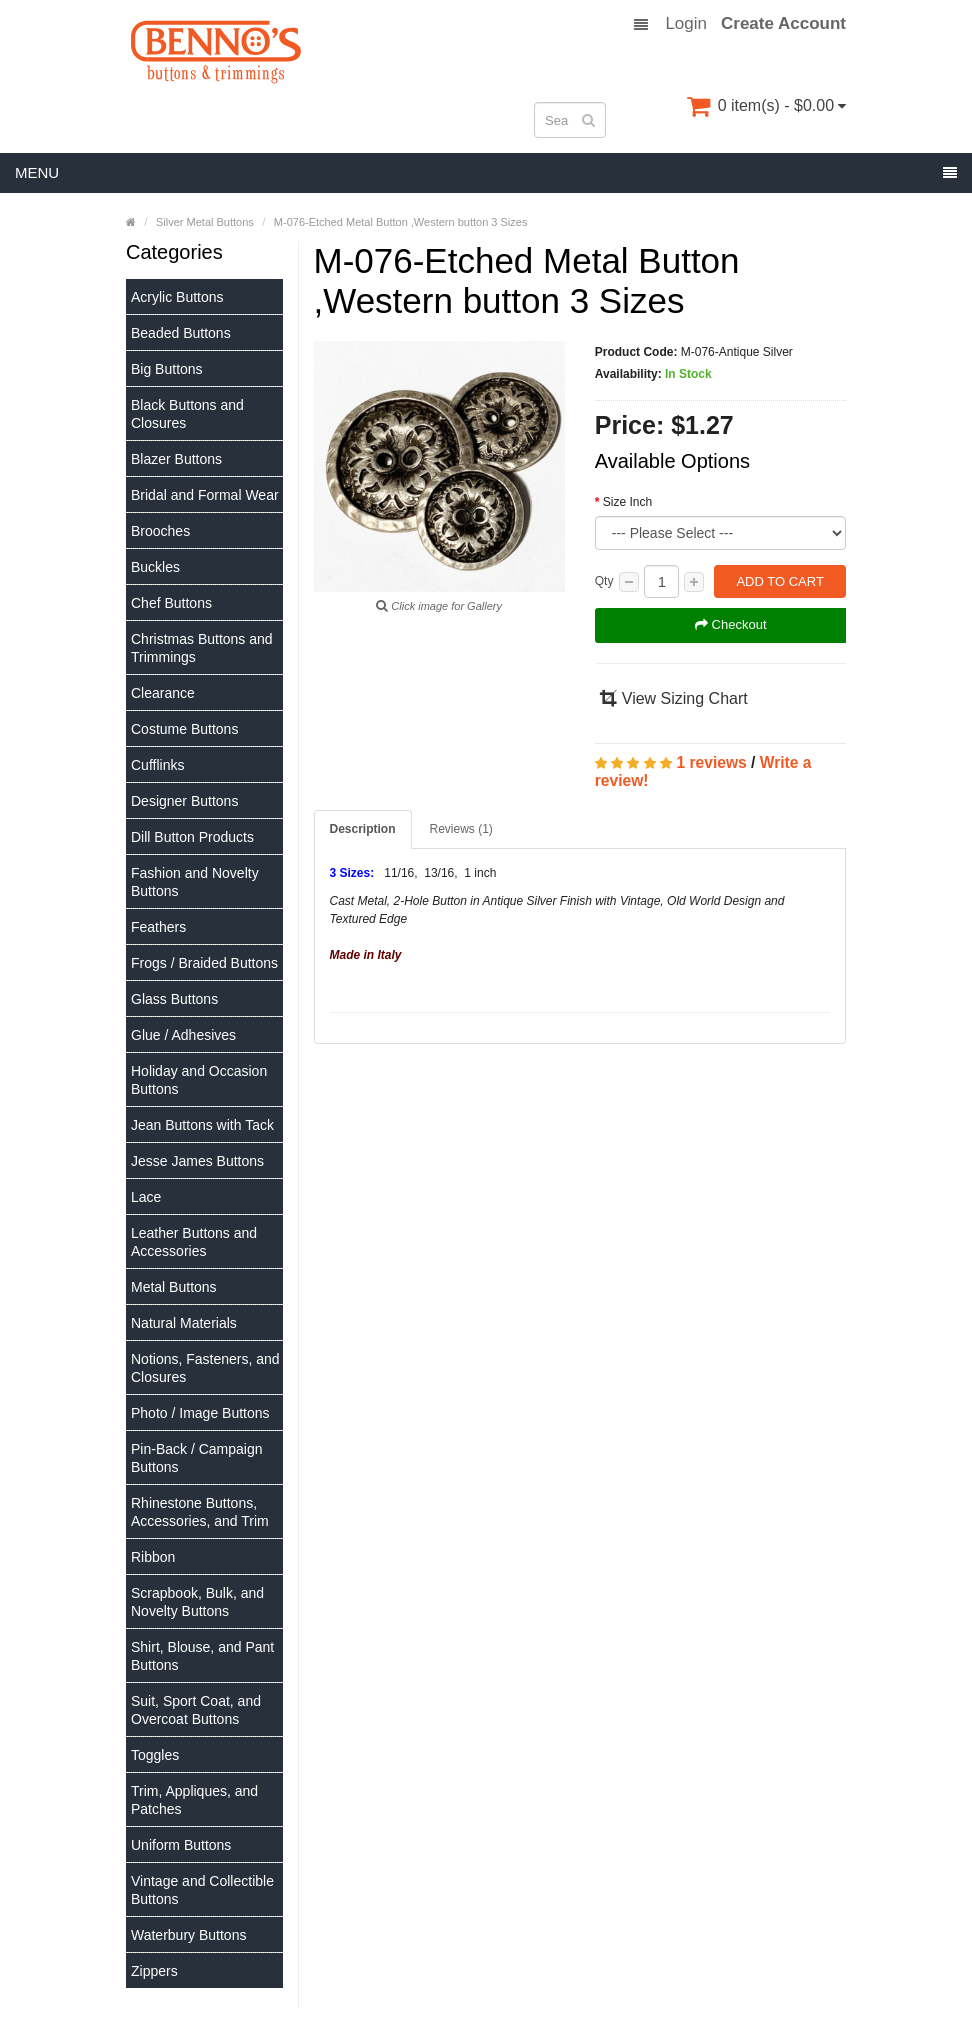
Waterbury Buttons (188, 1935)
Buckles (155, 567)
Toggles (155, 1755)
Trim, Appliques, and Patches (194, 1800)
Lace (146, 1197)
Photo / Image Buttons (200, 1413)
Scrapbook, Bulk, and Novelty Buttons (197, 1602)
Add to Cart (779, 581)
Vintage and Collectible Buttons (202, 1890)
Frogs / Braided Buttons (204, 963)
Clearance (163, 693)
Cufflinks (157, 765)
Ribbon (153, 1557)
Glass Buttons (174, 999)
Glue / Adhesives (183, 1035)
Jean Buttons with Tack (202, 1125)
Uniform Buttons (181, 1845)
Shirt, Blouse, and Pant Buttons (202, 1656)
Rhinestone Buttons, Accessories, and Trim (200, 1512)
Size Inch (627, 502)
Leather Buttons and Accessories (194, 1242)
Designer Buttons (184, 801)
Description (363, 829)
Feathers (158, 927)
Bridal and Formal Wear (205, 495)
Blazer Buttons (176, 459)
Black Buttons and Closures (187, 414)
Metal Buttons (174, 1287)
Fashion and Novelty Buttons (195, 882)
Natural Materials (184, 1323)
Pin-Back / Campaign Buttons (197, 1458)
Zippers (154, 1971)
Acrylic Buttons (177, 297)
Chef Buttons (171, 603)
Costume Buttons (184, 729)
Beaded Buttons (181, 333)
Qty (604, 581)
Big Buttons (167, 369)
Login (686, 24)
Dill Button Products (192, 837)
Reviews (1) (461, 829)
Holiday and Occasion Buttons (199, 1080)
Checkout (731, 624)
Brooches (160, 531)
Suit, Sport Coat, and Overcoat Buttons (196, 1710)
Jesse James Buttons (197, 1161)
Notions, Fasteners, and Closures (205, 1368)
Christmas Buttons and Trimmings (202, 648)
